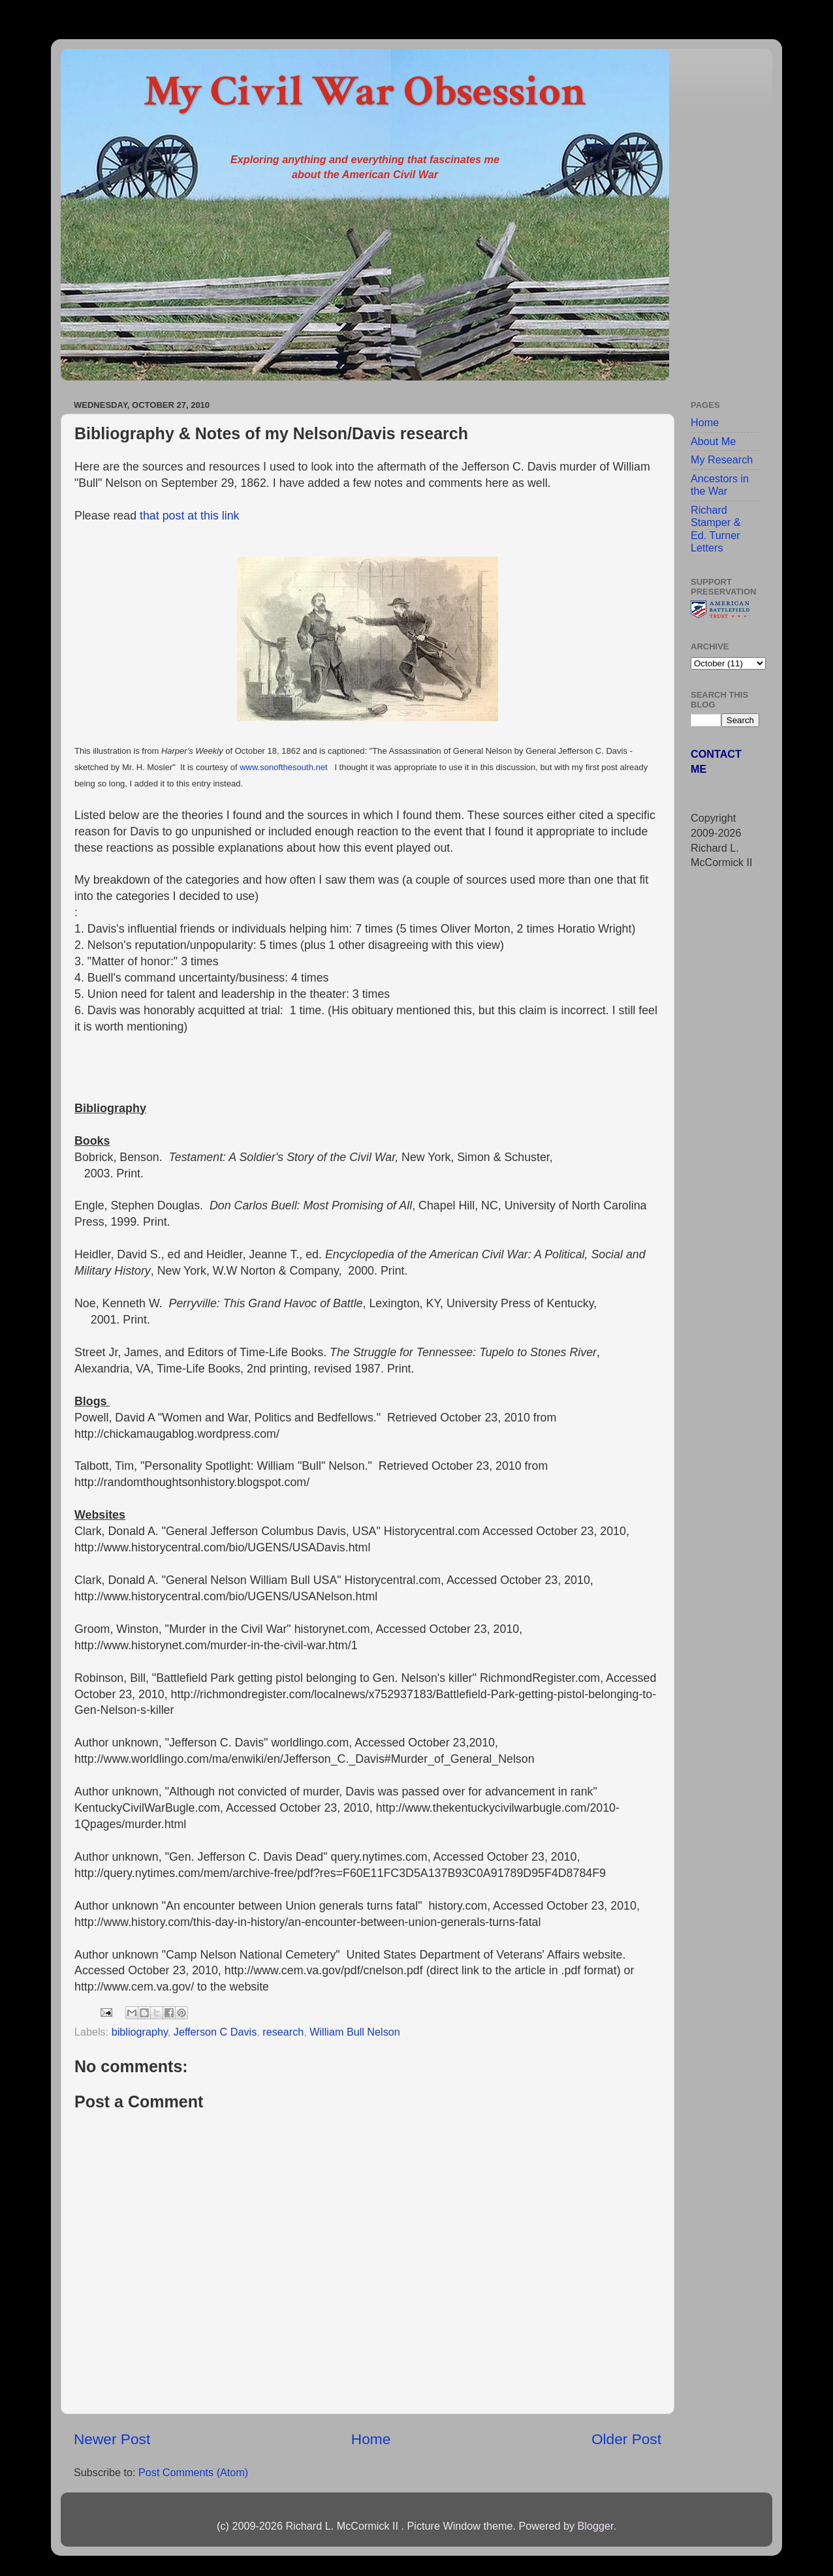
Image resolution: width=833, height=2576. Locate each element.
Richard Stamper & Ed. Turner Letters (715, 528)
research (283, 2032)
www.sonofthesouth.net (283, 767)
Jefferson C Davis (215, 2032)
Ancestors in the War (720, 485)
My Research (722, 459)
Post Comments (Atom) (193, 2472)
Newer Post (112, 2438)
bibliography (140, 2032)
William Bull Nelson (354, 2032)
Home (370, 2438)
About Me (713, 441)
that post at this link (189, 515)
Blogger (595, 2526)
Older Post (626, 2438)
